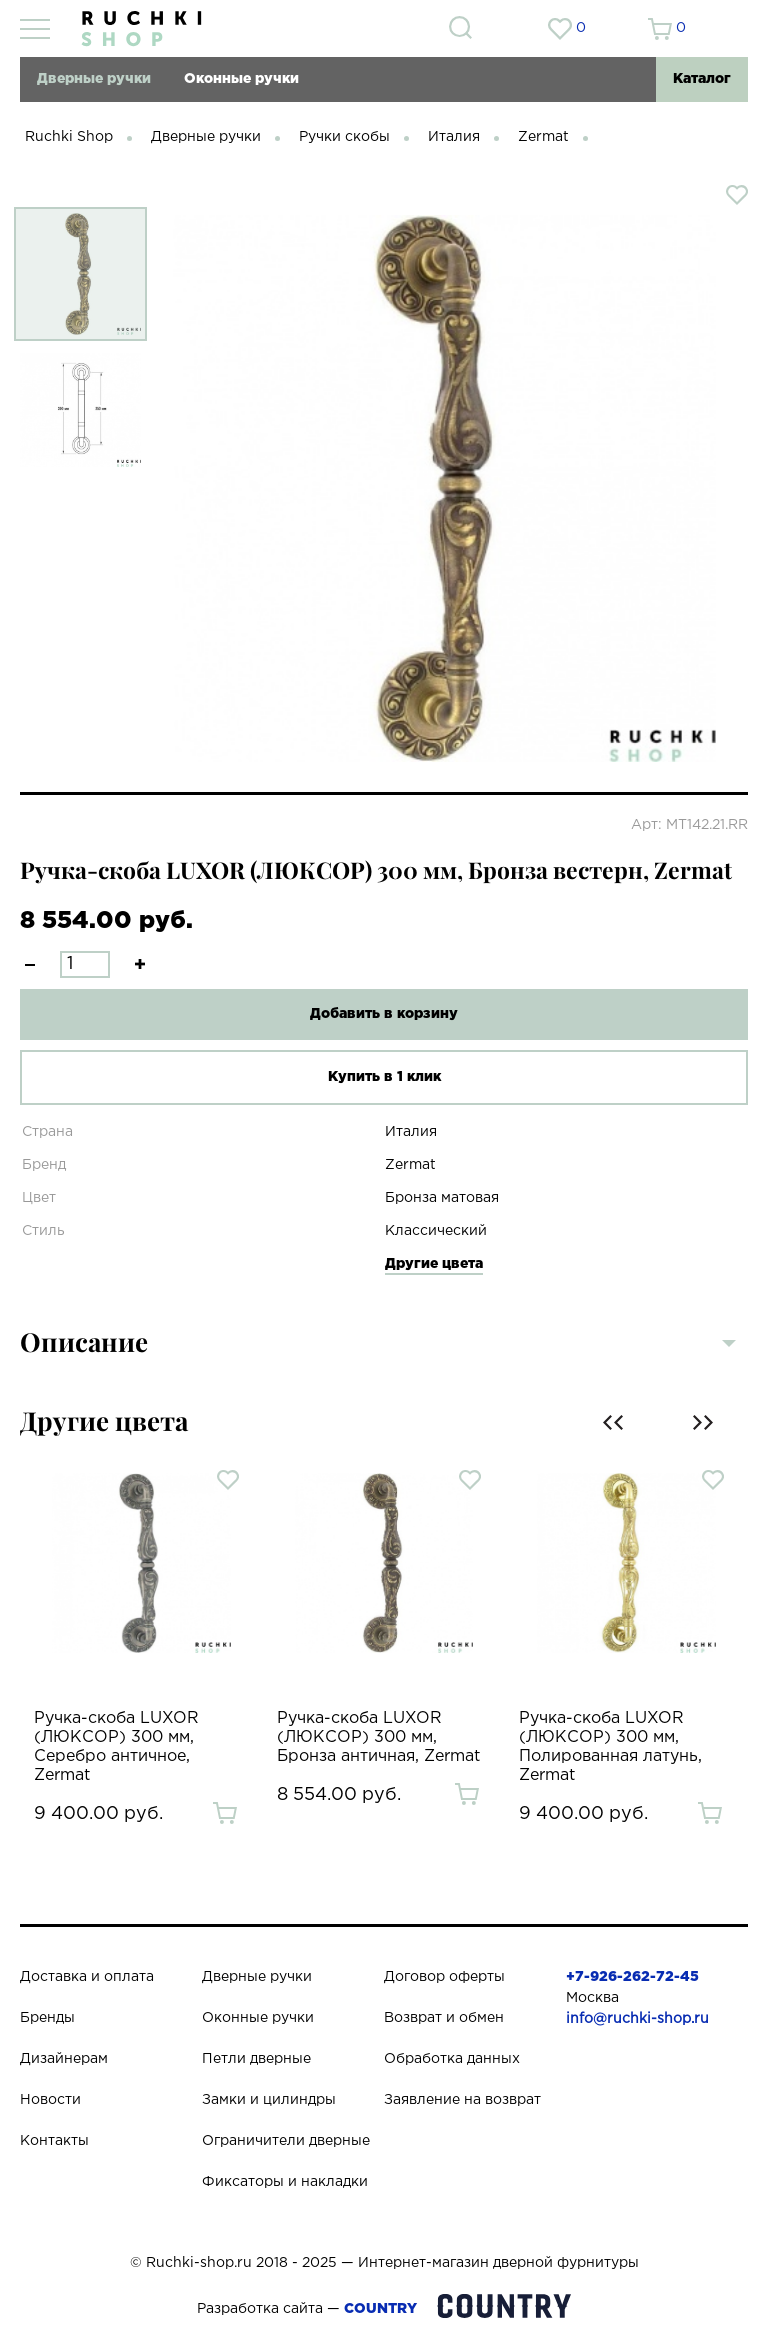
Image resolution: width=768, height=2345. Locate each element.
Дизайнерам (64, 2059)
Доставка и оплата (87, 1977)
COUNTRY (380, 2309)
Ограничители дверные (286, 2141)
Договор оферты (444, 1977)
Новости (50, 2100)
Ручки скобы (344, 137)
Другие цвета (434, 1264)
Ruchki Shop (69, 137)
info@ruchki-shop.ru (637, 2019)
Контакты (54, 2141)
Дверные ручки (94, 79)
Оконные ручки (241, 79)
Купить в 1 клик (384, 1077)
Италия (454, 137)
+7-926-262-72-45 (632, 1977)
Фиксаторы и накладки (285, 2182)
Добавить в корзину (384, 1014)
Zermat (543, 137)
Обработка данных (452, 2059)
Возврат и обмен (444, 2018)
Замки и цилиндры (269, 2100)
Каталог (702, 79)
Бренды (47, 2018)
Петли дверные (256, 2059)
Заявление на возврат (462, 2100)
